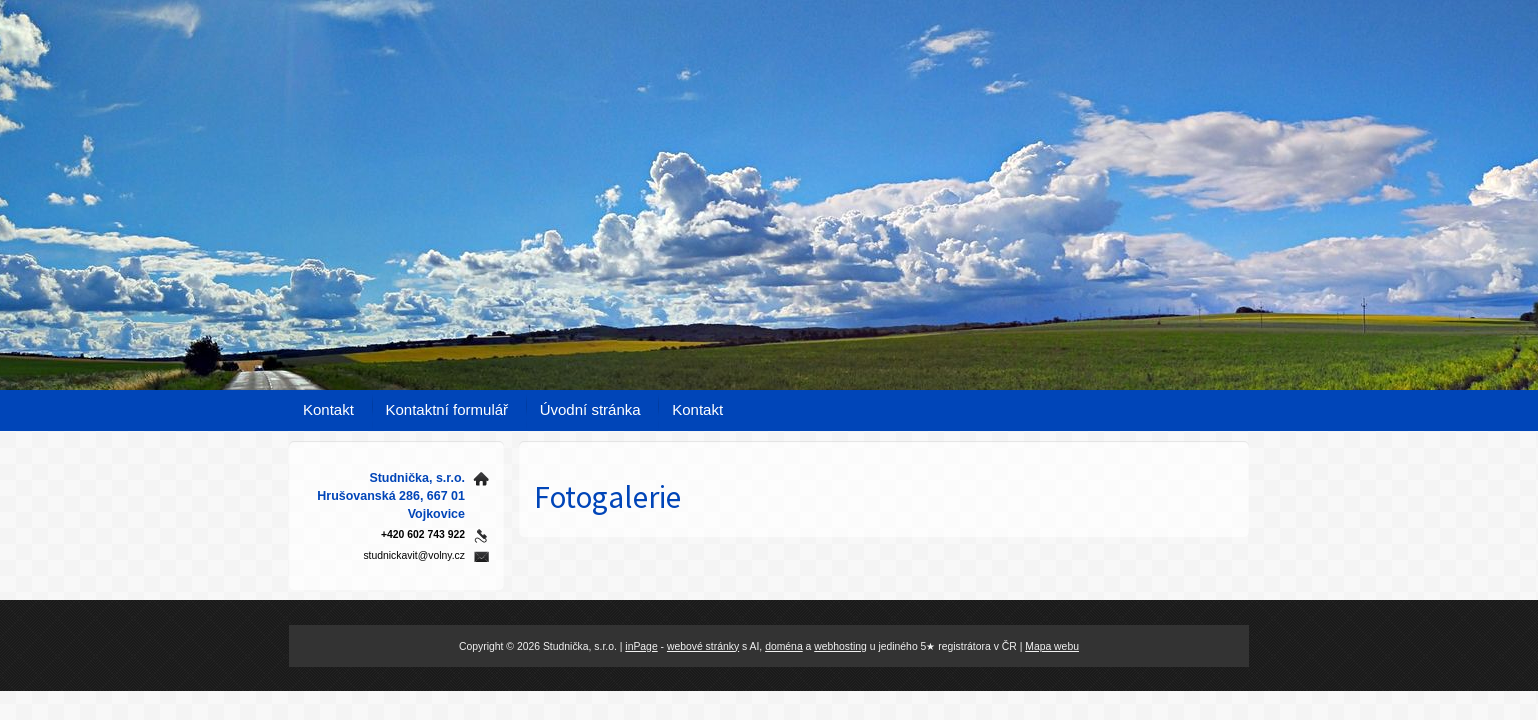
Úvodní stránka (590, 409)
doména (784, 646)
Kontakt (328, 409)
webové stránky (703, 646)
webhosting (840, 646)
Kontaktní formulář (447, 409)
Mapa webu (1052, 646)
